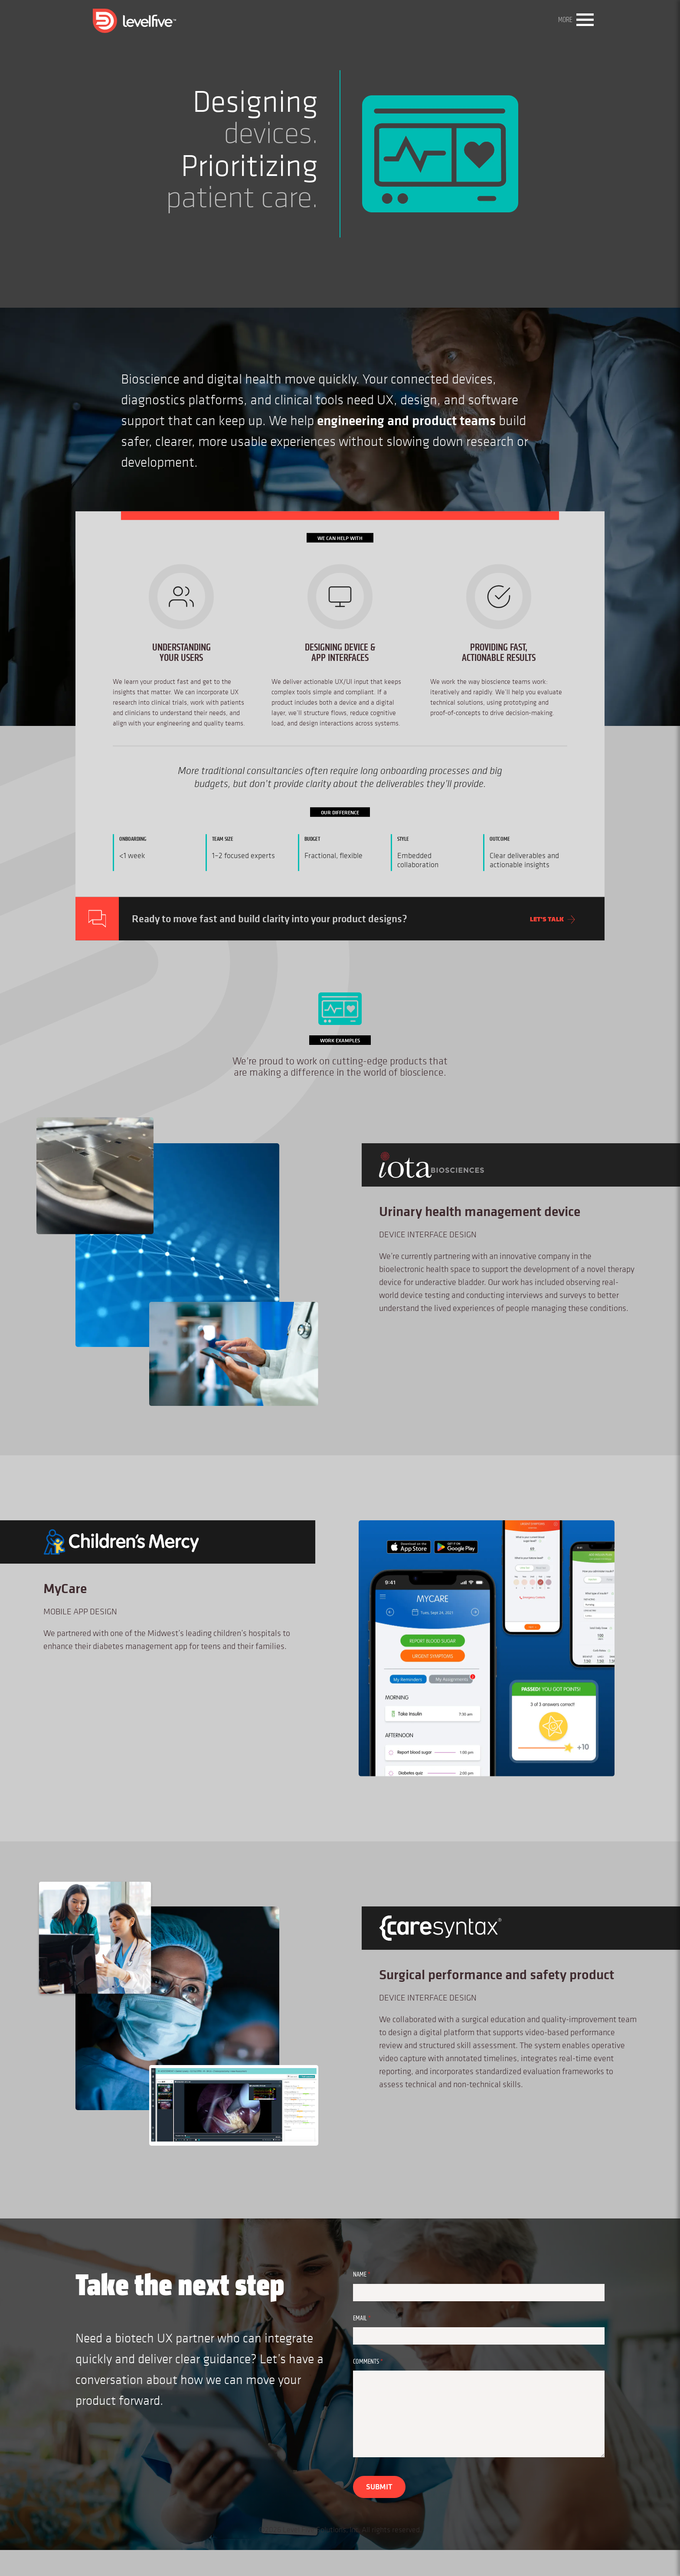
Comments (379, 2362)
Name (373, 2274)
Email (373, 2318)
